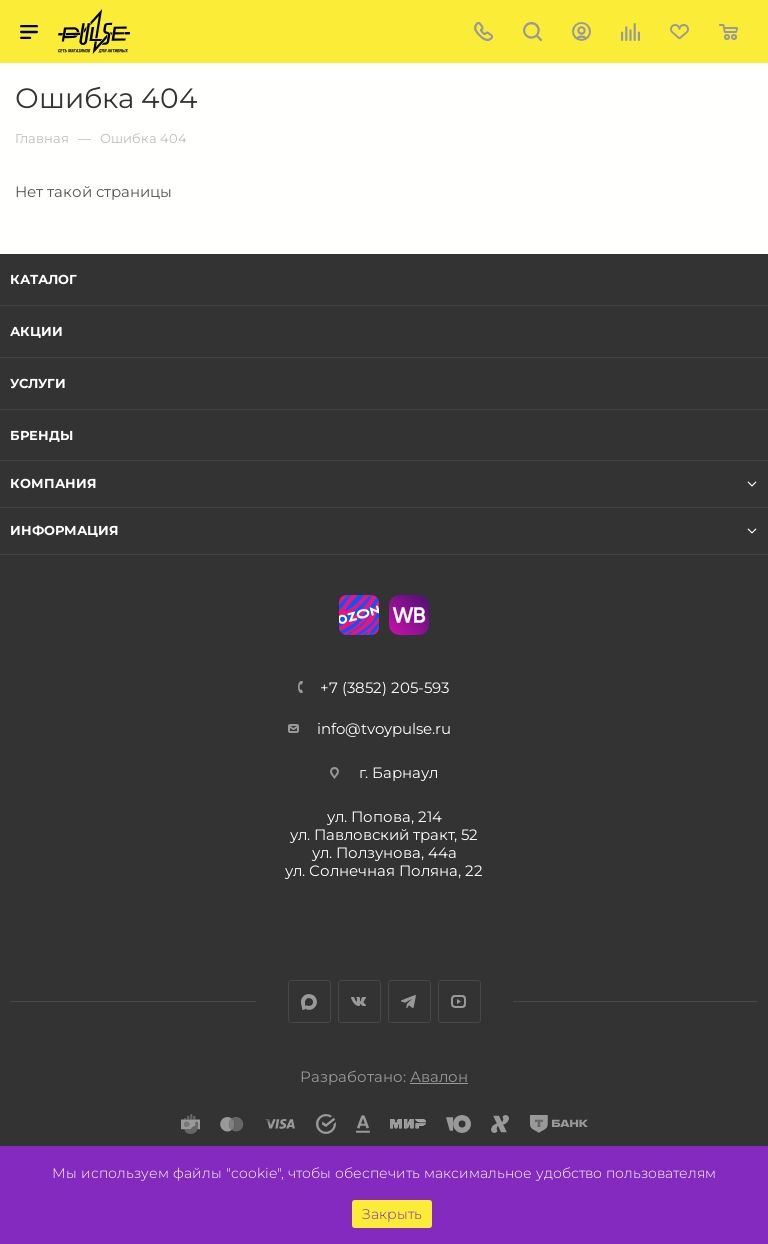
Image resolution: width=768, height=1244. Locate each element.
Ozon (359, 615)
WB (409, 615)
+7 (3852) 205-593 (384, 687)
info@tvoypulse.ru (384, 728)
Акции (36, 331)
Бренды (41, 435)
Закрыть (392, 1214)
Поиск (532, 31)
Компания (53, 483)
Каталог (43, 279)
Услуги (38, 383)
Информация (64, 530)
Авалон (439, 1076)
